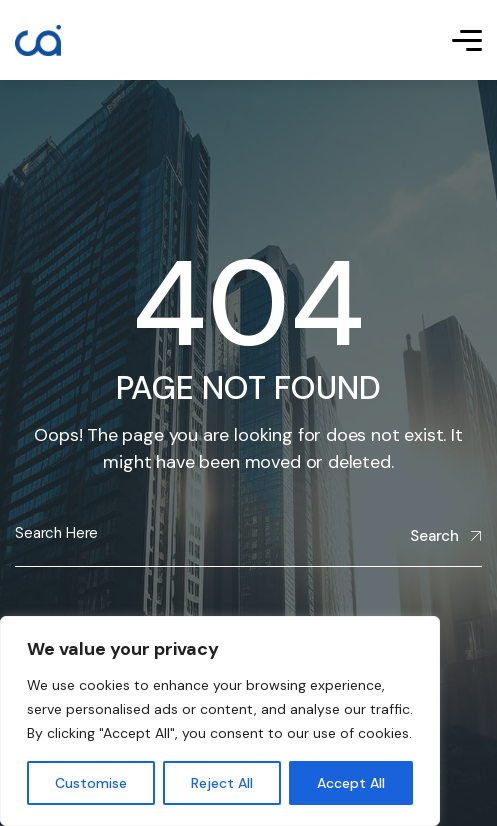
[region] (220, 721)
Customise (91, 783)
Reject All (222, 783)
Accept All (351, 783)
